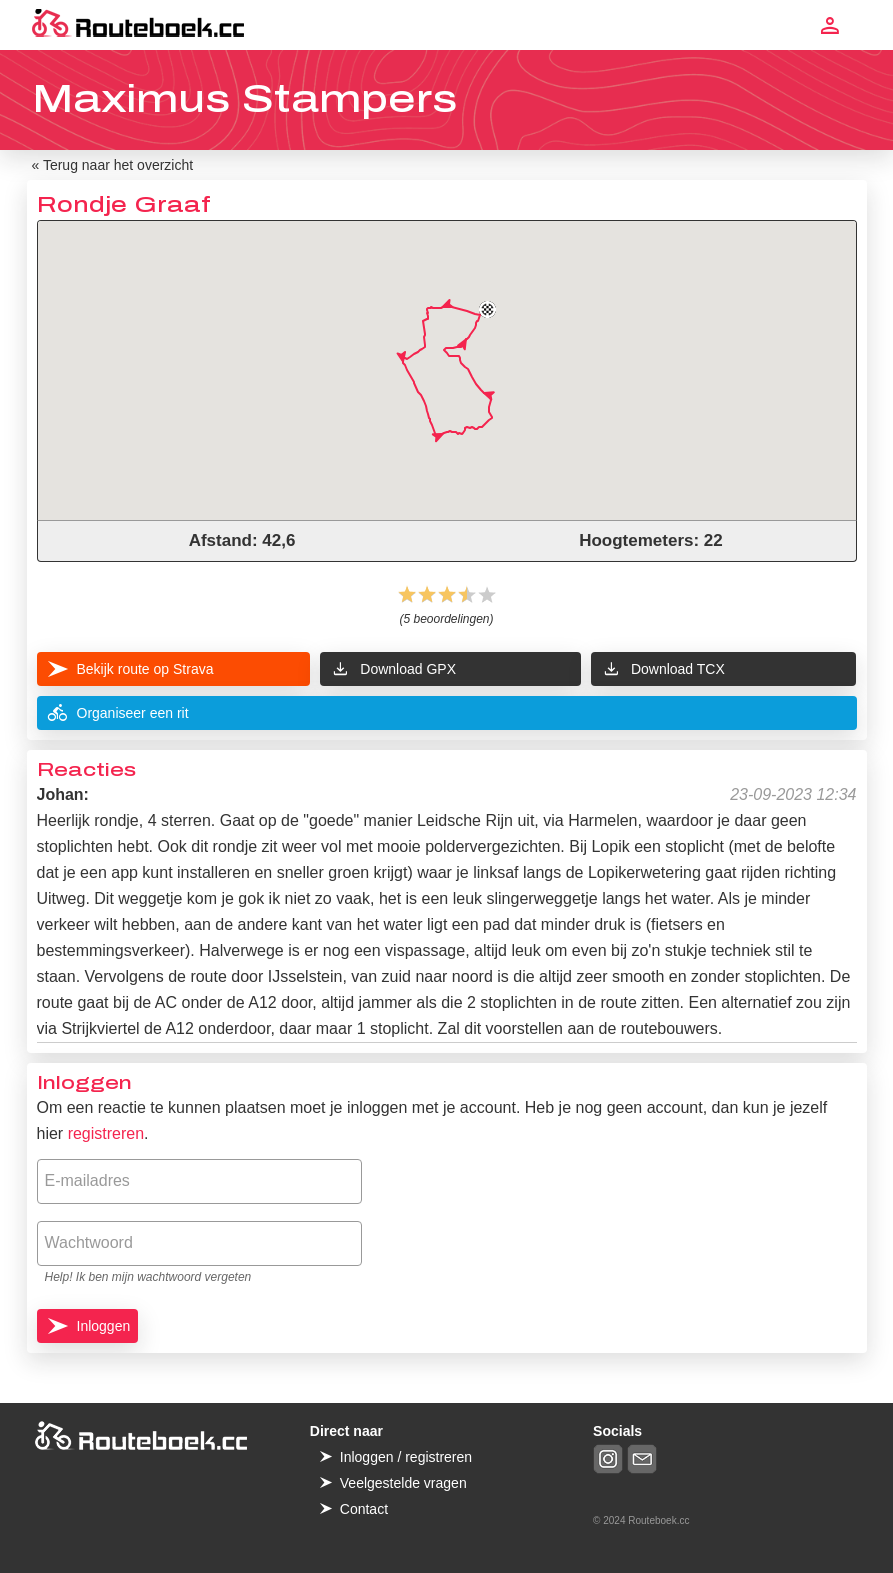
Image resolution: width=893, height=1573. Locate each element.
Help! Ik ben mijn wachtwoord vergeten (148, 1277)
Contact (364, 1509)
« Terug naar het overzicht (113, 165)
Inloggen (104, 1326)
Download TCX (663, 669)
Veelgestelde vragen (403, 1483)
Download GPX (393, 669)
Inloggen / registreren (406, 1457)
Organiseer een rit (118, 713)
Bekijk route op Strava (145, 669)
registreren (106, 1133)
